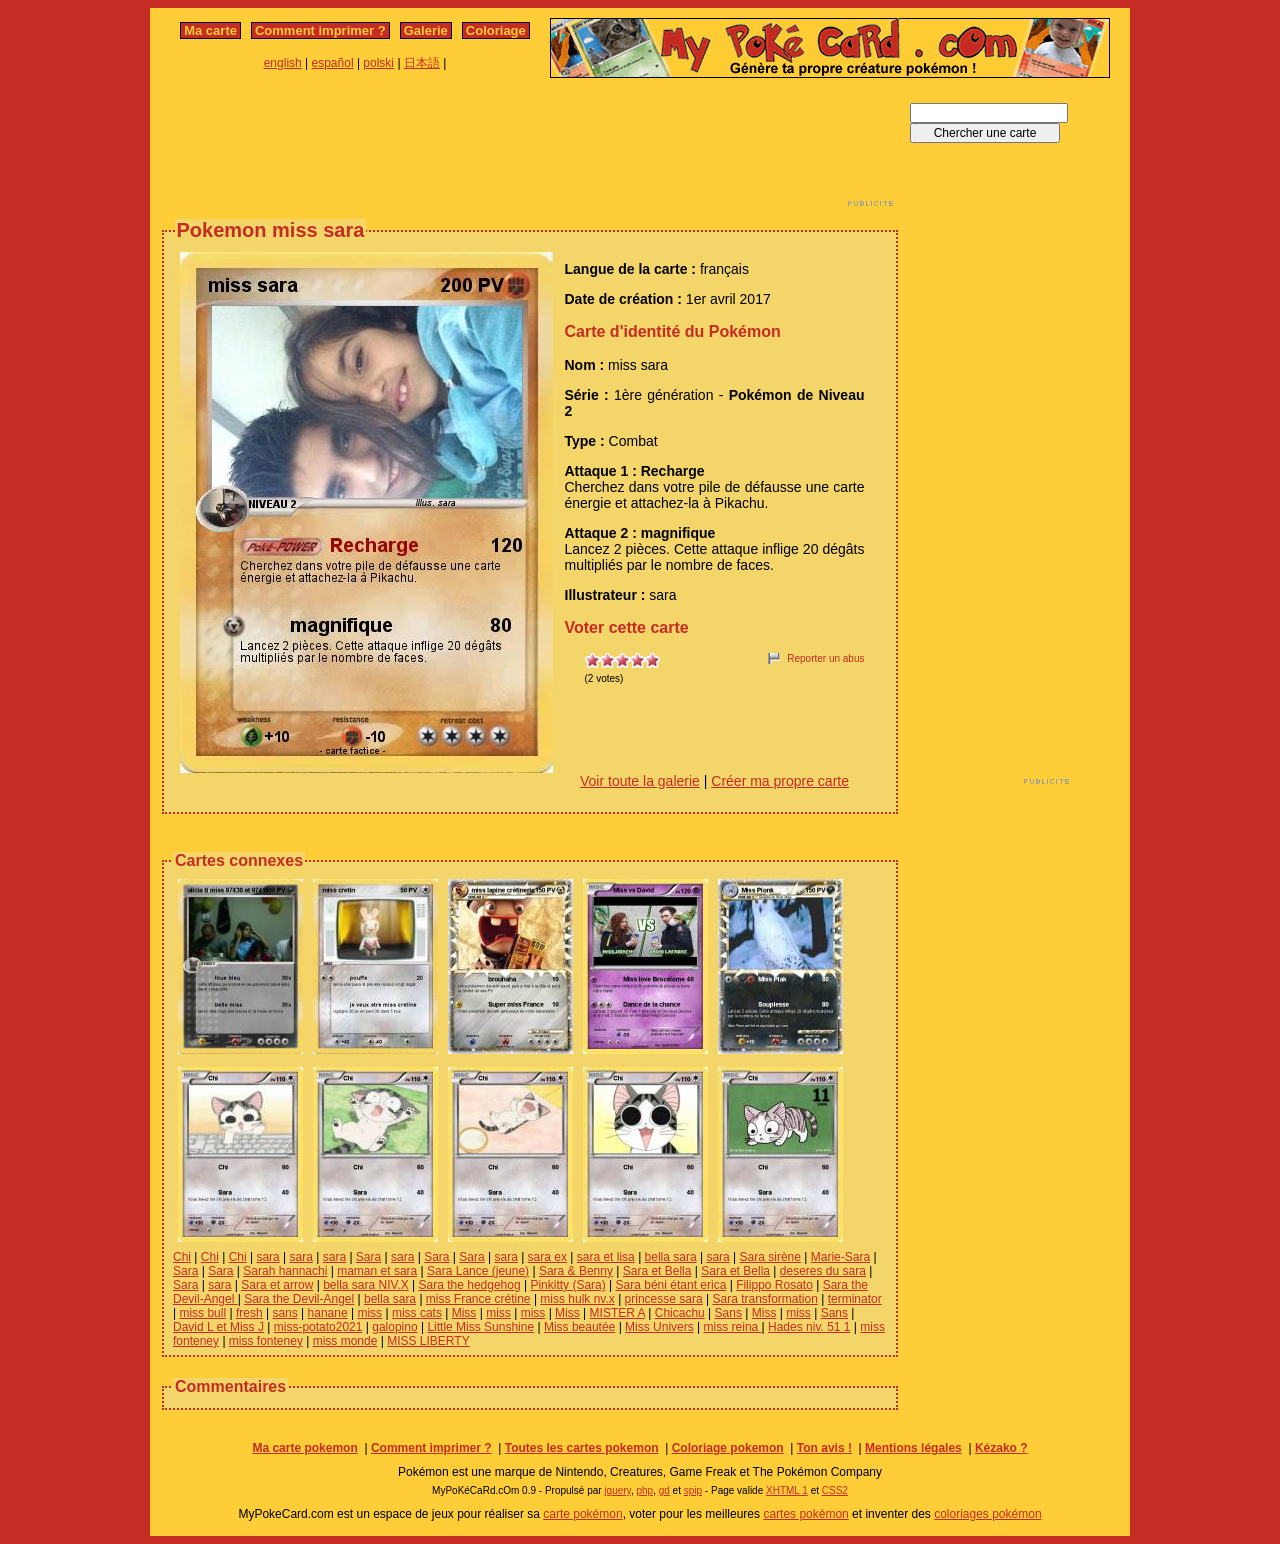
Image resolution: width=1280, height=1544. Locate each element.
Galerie (426, 30)
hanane (328, 1313)
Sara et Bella (657, 1271)
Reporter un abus (825, 658)
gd (664, 1490)
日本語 (422, 63)
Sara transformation (764, 1299)
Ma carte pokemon (304, 1448)
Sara (368, 1257)
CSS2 (835, 1490)
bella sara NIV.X (366, 1285)
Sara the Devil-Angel (299, 1299)
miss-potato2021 (318, 1327)
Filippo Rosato (774, 1285)
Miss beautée (579, 1327)
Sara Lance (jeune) (478, 1271)
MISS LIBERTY (428, 1341)
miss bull (202, 1313)
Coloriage (496, 30)
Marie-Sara (840, 1257)
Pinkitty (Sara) (567, 1285)
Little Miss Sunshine (480, 1327)
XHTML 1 (787, 1490)
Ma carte (210, 30)
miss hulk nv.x (577, 1299)
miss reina (733, 1327)
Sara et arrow (277, 1285)
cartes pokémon (805, 1514)
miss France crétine (478, 1299)
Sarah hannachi (285, 1271)
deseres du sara (823, 1271)
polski (378, 63)
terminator (855, 1299)
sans (284, 1313)
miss (369, 1313)
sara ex (547, 1257)
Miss (464, 1313)
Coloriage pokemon (728, 1448)
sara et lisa (606, 1257)
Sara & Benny (576, 1271)
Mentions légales (913, 1448)
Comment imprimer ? (320, 30)
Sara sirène (770, 1257)
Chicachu (680, 1313)
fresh (249, 1313)
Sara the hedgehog (470, 1285)
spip (693, 1490)
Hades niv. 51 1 (809, 1327)
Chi (182, 1257)
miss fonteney (266, 1341)
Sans (728, 1313)
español (333, 63)
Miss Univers (659, 1327)
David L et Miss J (218, 1327)
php (644, 1490)
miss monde (345, 1341)
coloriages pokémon (987, 1514)
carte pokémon (582, 1514)
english (283, 63)
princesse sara (664, 1299)
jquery (617, 1490)
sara (267, 1257)
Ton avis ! (824, 1448)
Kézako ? (1001, 1448)
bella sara (671, 1257)
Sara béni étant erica (671, 1285)
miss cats (417, 1313)
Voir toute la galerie (640, 781)
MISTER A (617, 1313)
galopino (394, 1327)
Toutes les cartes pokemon (582, 1448)
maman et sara (377, 1271)
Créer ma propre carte (780, 781)
